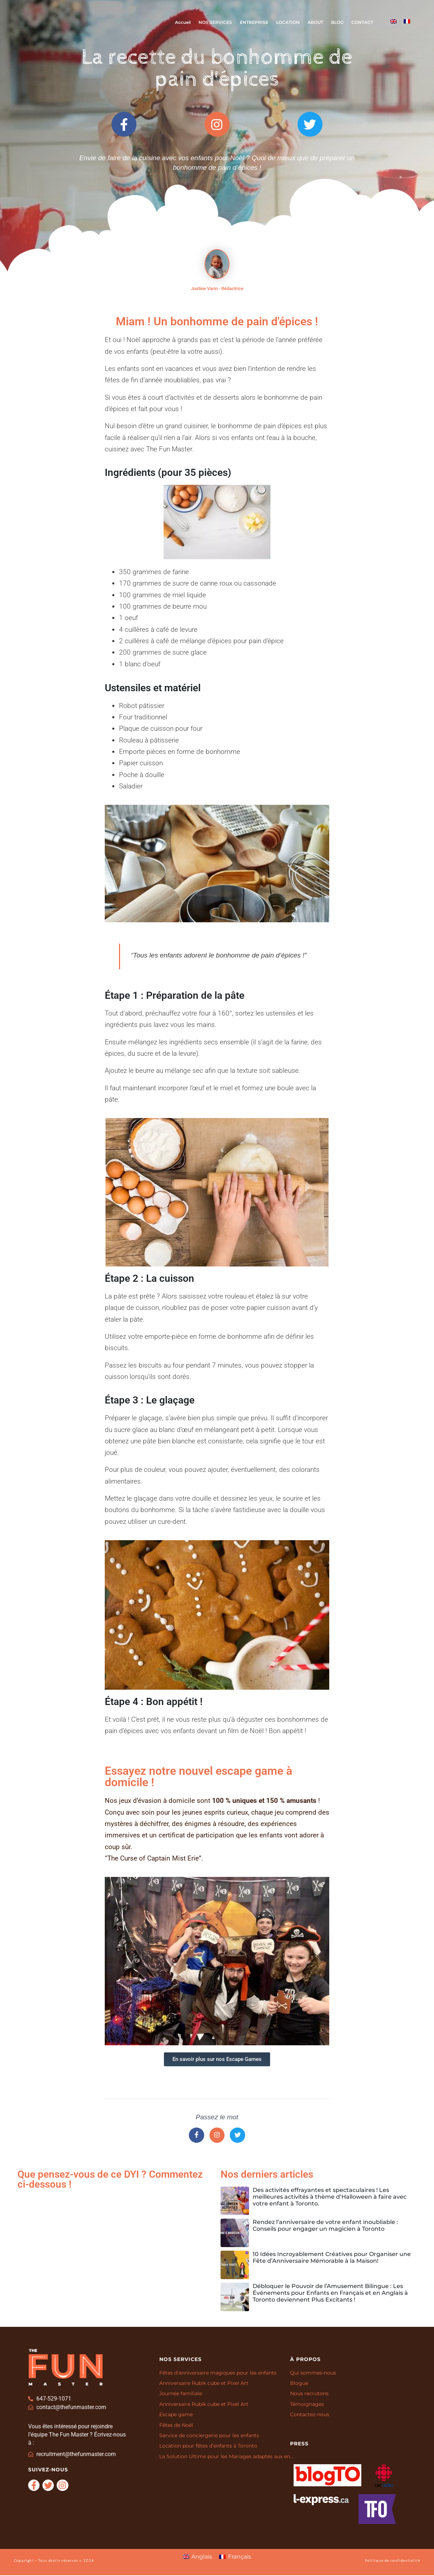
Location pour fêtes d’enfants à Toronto (208, 2447)
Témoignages (307, 2405)
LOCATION (288, 22)
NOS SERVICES (215, 22)
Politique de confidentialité (392, 2561)
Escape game (176, 2415)
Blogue (299, 2384)
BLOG (337, 22)
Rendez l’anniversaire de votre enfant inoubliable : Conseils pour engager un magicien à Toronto (325, 2226)
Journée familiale (180, 2394)
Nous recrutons (309, 2394)
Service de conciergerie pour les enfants (209, 2436)
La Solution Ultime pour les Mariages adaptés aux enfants (227, 2457)
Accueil (183, 22)
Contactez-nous (309, 2415)
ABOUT (315, 22)
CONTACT (362, 22)
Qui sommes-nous (313, 2373)
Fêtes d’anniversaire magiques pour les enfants (218, 2373)
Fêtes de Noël (176, 2426)
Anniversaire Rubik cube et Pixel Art (203, 2384)
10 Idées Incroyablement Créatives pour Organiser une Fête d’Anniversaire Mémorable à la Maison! (332, 2258)
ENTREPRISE (254, 22)
